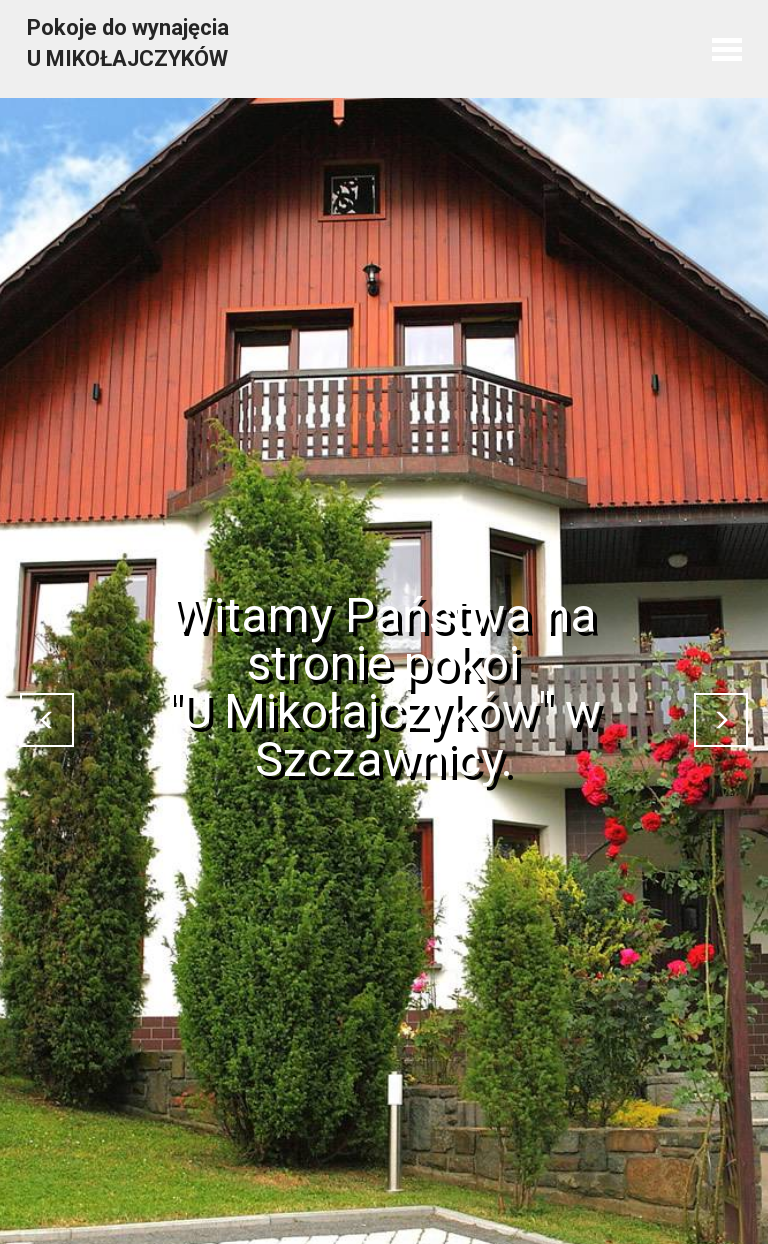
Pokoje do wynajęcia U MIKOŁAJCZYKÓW (128, 43)
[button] (47, 720)
